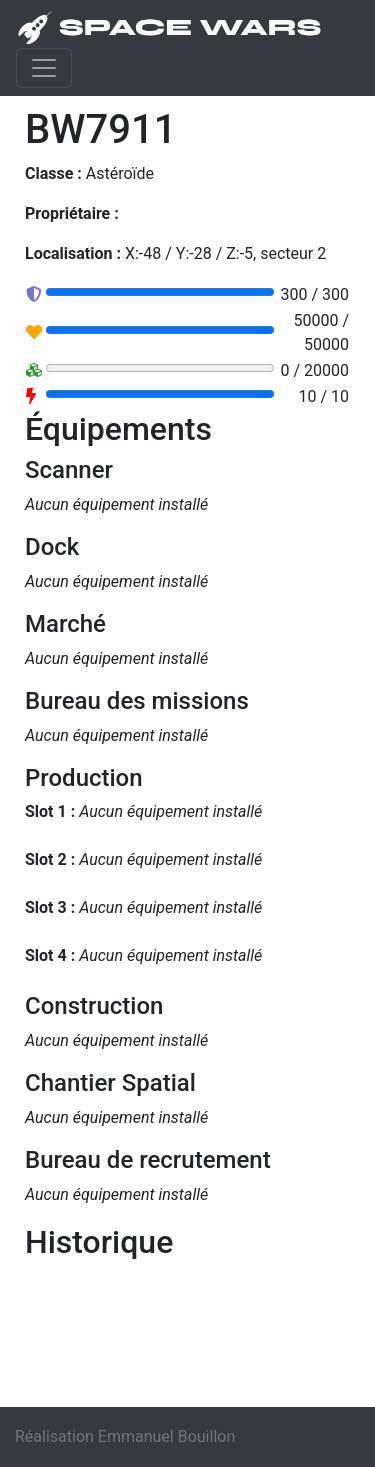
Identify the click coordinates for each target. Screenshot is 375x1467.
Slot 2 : (50, 859)
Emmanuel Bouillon (166, 1436)
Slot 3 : (50, 907)
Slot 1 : (50, 811)
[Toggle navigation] (44, 68)
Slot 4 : (50, 955)
